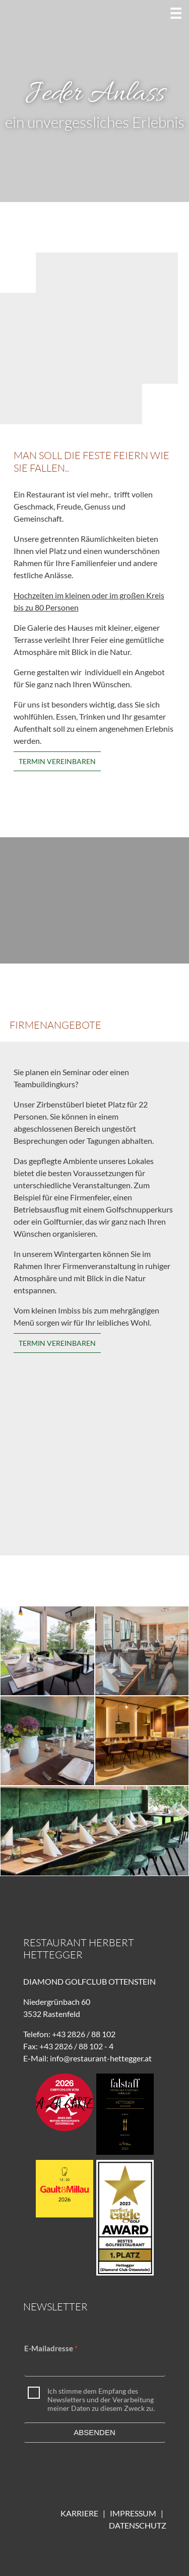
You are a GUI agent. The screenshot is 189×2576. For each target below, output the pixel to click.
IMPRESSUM (135, 2513)
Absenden (94, 2432)
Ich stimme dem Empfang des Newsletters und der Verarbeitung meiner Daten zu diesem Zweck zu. (101, 2399)
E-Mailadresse (48, 2348)
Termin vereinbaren (57, 761)
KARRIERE (79, 2513)
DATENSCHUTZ (137, 2525)
